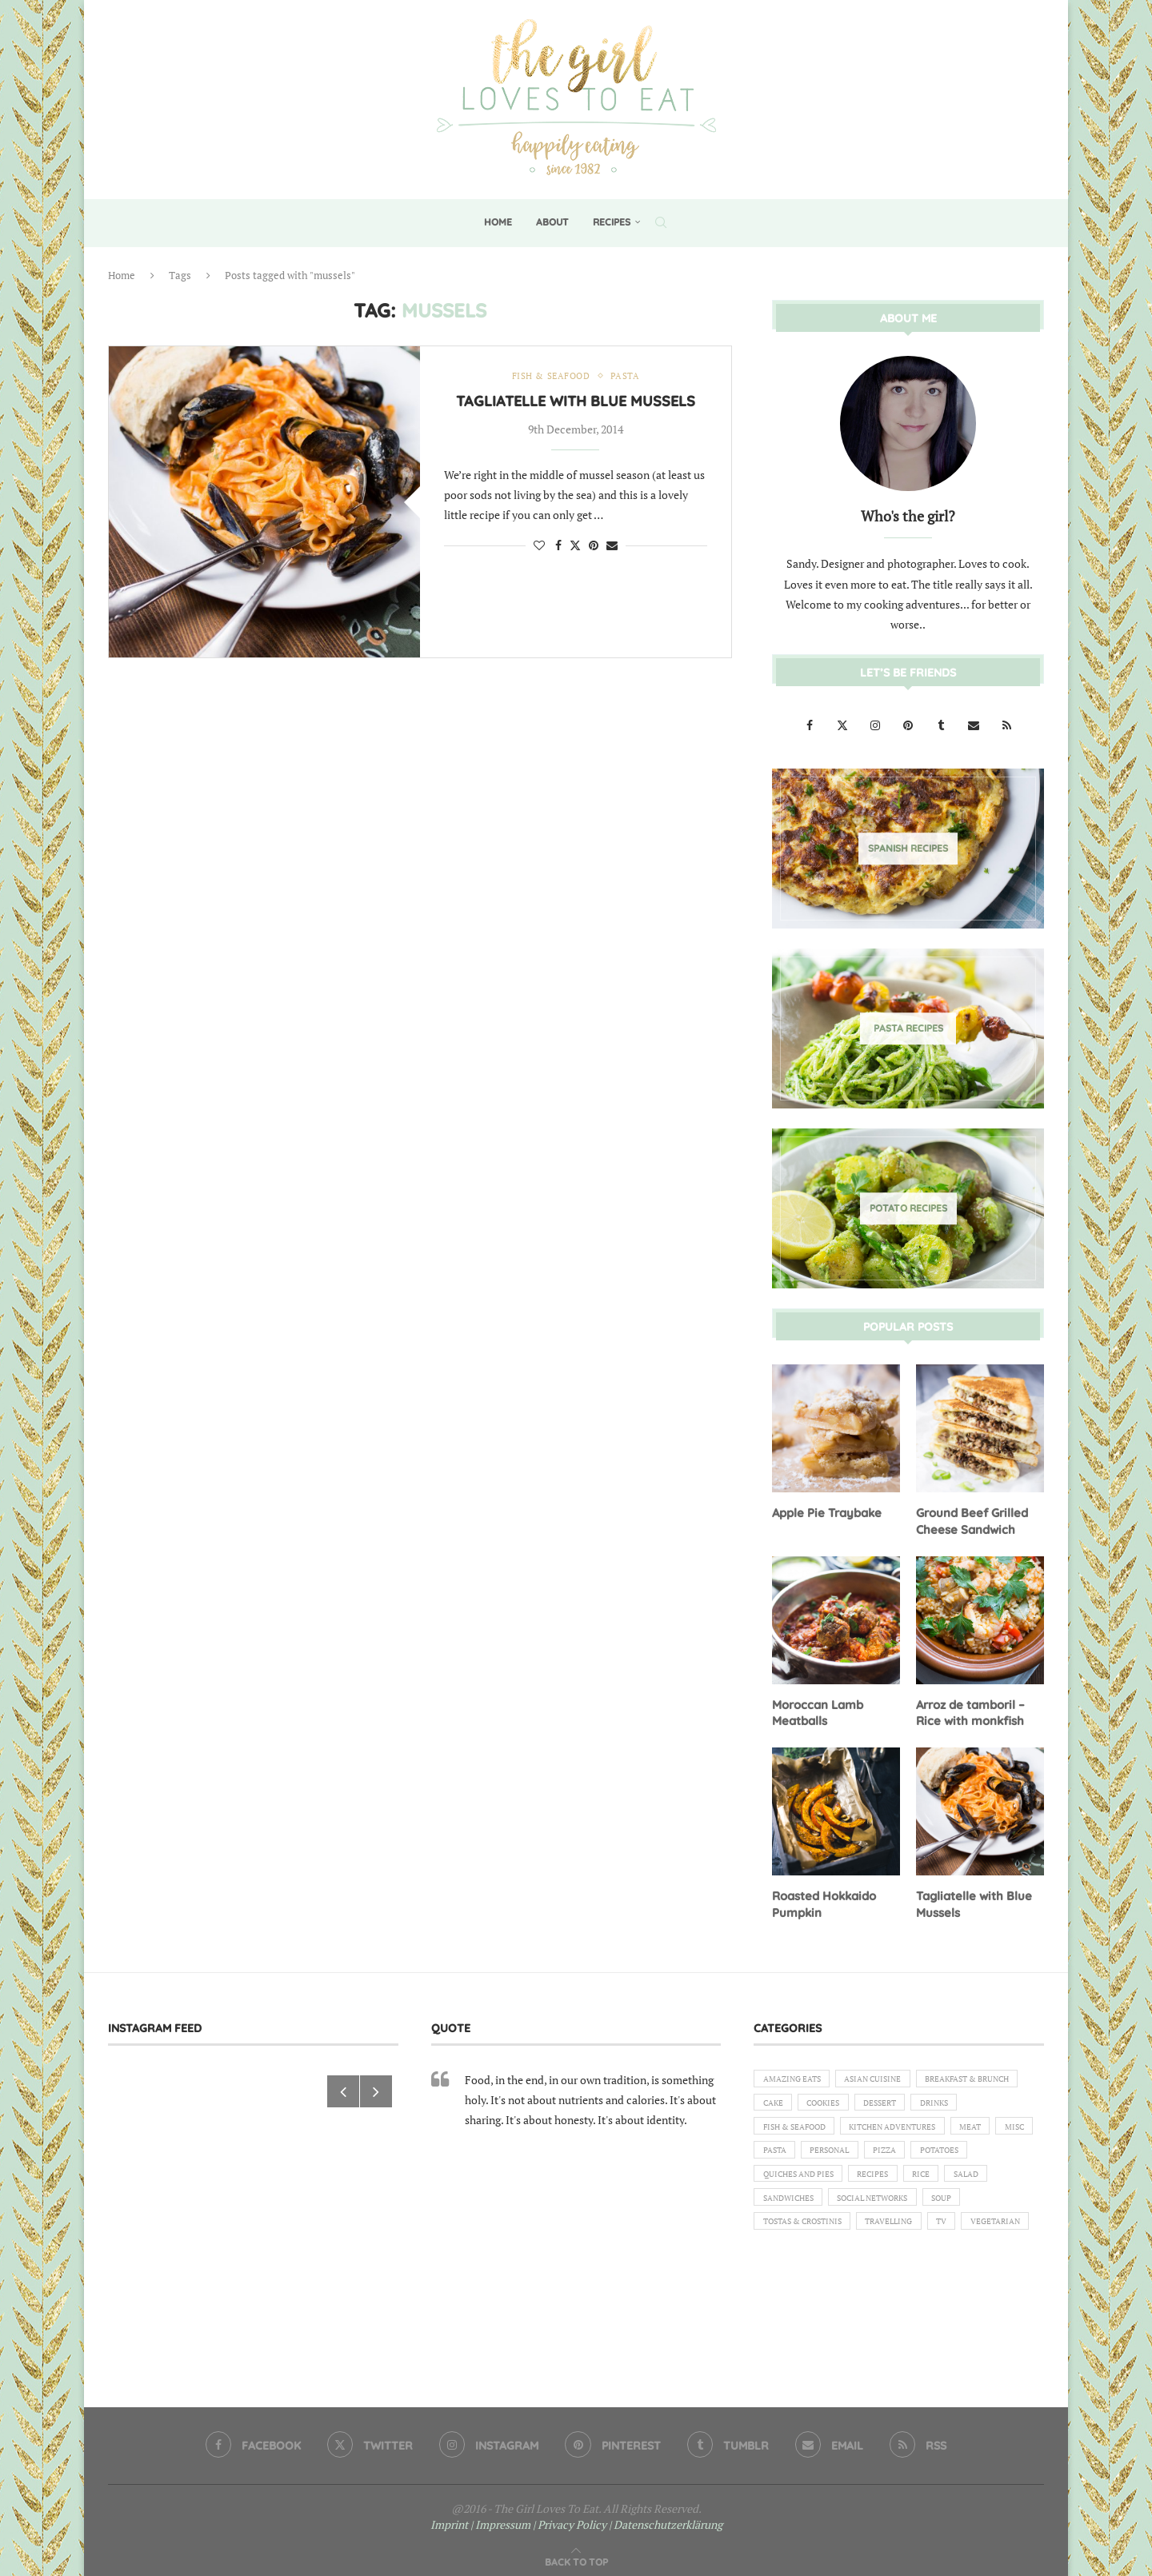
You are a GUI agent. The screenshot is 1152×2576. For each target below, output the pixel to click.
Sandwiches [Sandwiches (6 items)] (792, 2237)
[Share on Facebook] (558, 546)
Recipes (611, 222)
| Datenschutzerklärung (665, 2517)
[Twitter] (843, 724)
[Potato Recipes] (908, 1208)
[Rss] (1006, 724)
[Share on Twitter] (575, 546)
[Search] (661, 222)
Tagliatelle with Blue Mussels (575, 402)
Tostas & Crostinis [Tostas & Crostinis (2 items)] (809, 2264)
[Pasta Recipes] (908, 1028)
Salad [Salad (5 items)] (992, 2209)
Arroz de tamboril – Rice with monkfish (969, 1709)
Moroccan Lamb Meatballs (815, 1709)
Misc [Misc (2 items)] (950, 2154)
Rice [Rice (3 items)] (941, 2209)
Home (498, 222)
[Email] (974, 724)
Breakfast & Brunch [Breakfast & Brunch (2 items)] (812, 2100)
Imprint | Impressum (480, 2517)
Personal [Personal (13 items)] (786, 2181)
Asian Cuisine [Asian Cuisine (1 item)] (888, 2073)
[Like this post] (539, 546)
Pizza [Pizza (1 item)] (849, 2181)
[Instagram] (876, 724)
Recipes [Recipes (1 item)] (887, 2209)
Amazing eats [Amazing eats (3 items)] (797, 2073)
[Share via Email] (612, 546)
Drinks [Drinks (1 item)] (843, 2127)
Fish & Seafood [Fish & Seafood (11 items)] (922, 2127)
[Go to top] (576, 2553)
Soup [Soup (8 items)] (967, 2237)
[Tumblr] (942, 724)
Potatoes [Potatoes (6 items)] (912, 2181)
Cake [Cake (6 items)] (899, 2100)
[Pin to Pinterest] (593, 546)
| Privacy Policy (569, 2517)
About (552, 222)
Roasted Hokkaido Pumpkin (823, 1898)
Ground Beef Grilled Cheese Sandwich (969, 1519)
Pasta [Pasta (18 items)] (1001, 2154)
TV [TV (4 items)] (969, 2264)
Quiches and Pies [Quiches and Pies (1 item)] (803, 2209)
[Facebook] (810, 724)
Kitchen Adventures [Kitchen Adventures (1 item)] (812, 2154)
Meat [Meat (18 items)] (900, 2154)
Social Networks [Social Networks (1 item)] (888, 2237)
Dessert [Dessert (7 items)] (782, 2127)
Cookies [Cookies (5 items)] (956, 2100)
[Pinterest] (909, 724)
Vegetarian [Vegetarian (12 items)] (791, 2291)
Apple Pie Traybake (824, 1511)
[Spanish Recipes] (908, 848)
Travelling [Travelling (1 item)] (909, 2264)
